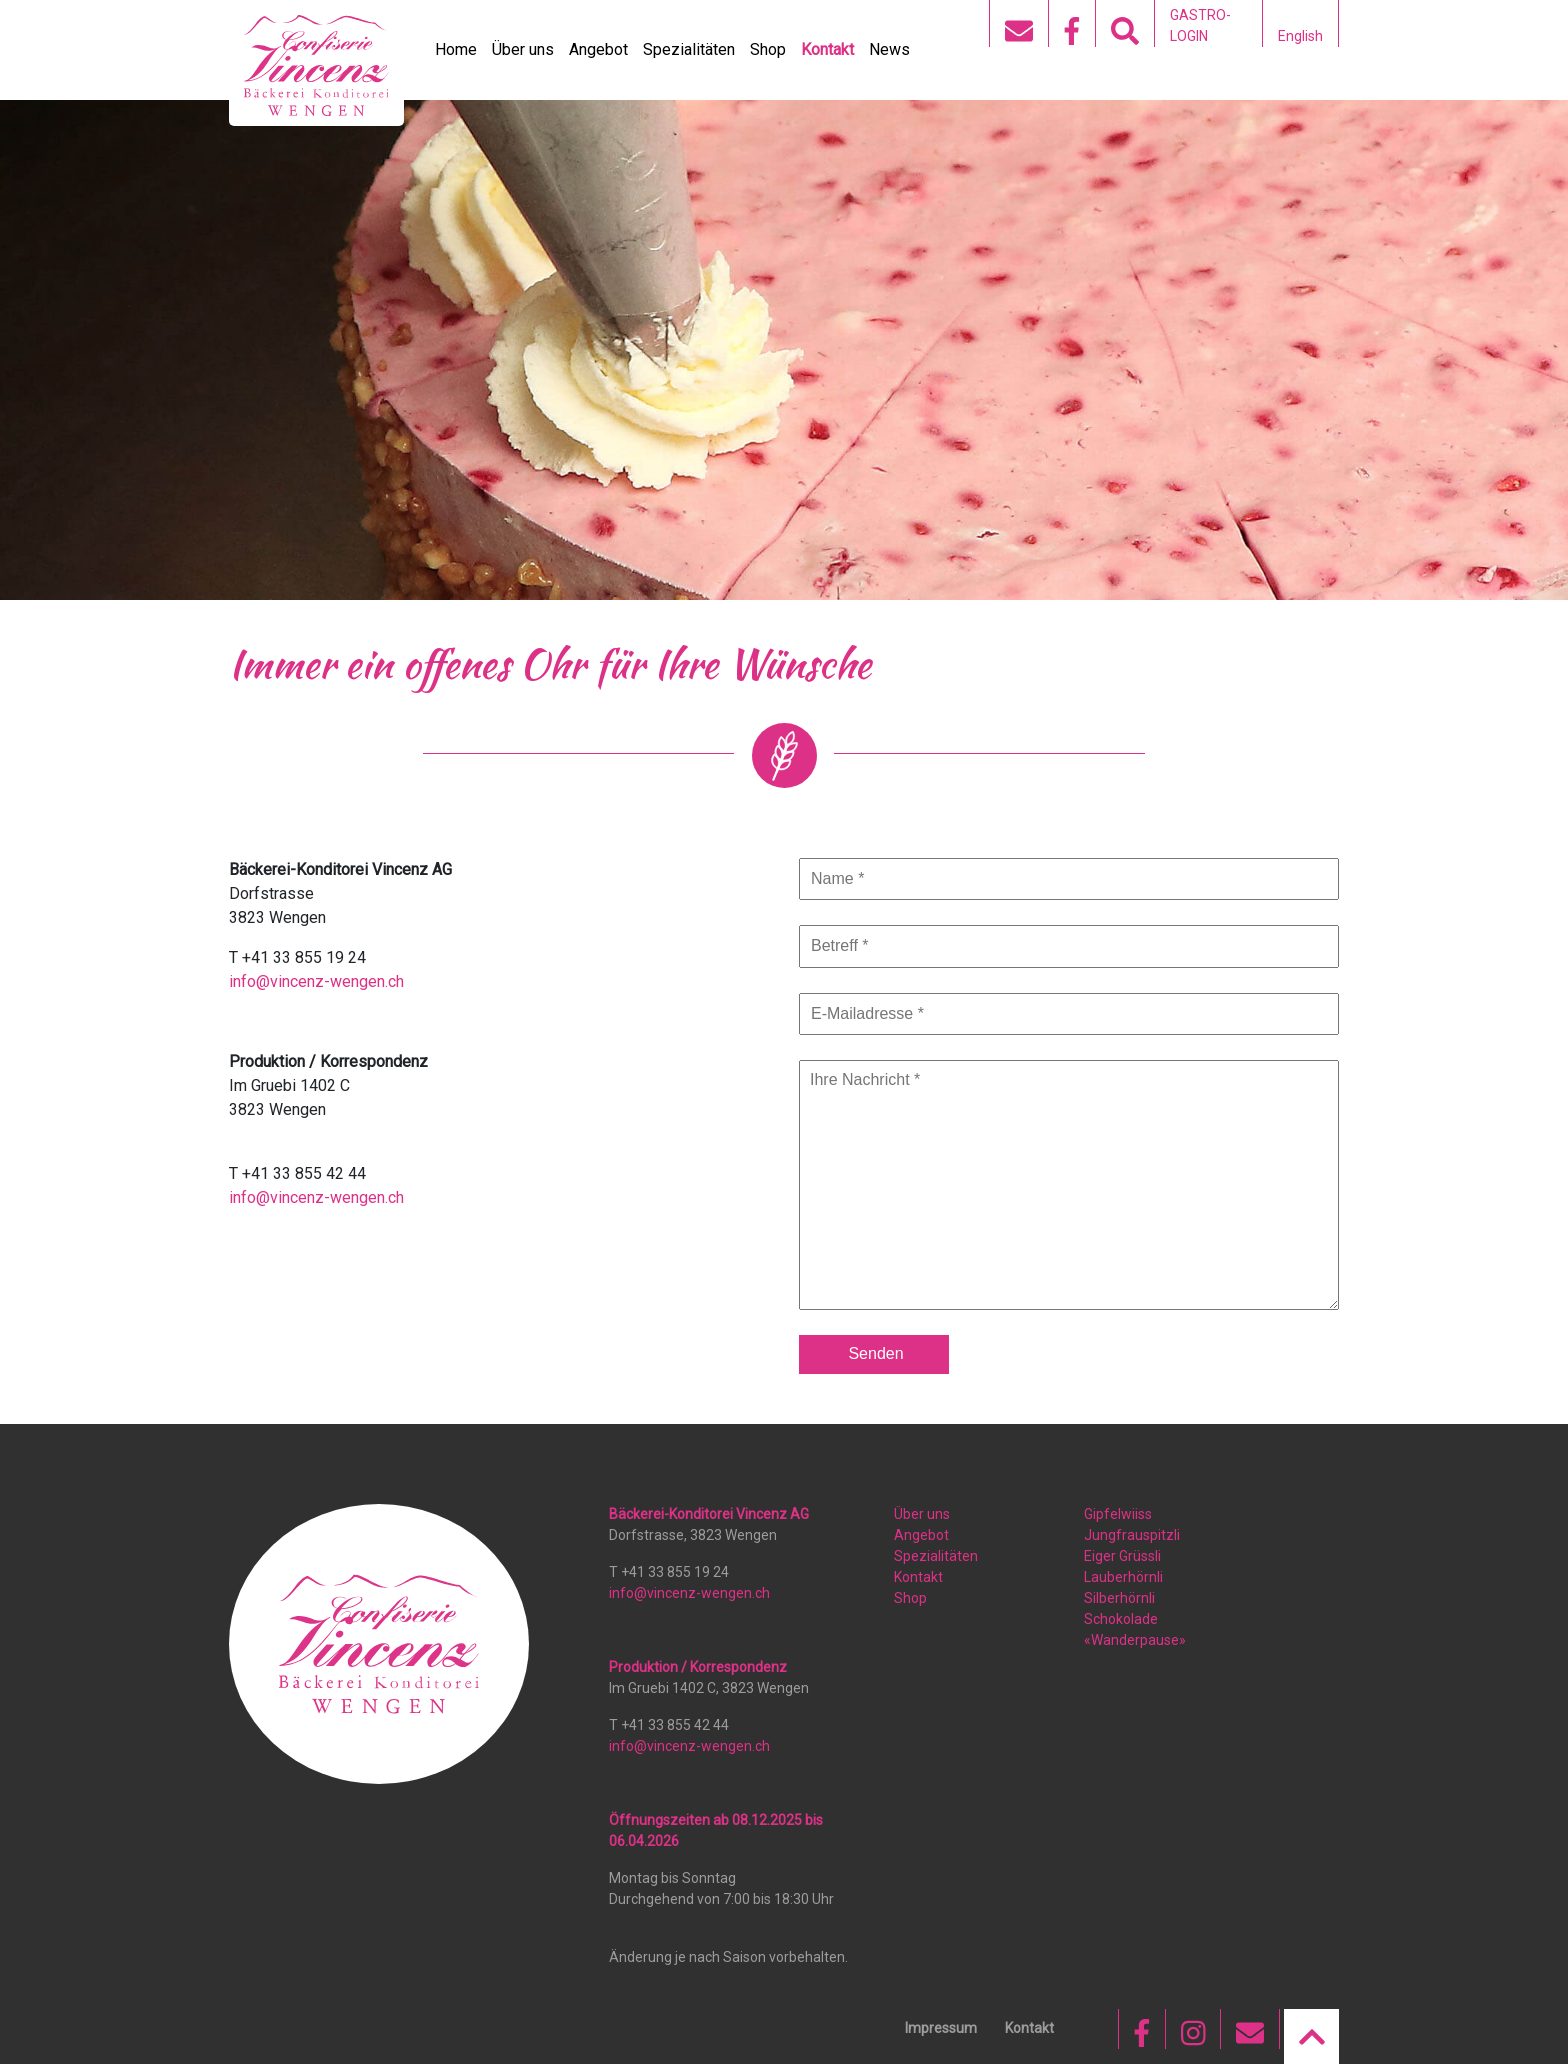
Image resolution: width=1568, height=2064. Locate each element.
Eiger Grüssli (1122, 1556)
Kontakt (827, 49)
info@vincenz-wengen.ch (316, 981)
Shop (768, 49)
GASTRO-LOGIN (1200, 25)
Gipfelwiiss (1118, 1514)
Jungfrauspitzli (1132, 1535)
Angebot (598, 49)
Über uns (523, 49)
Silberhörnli (1119, 1598)
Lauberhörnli (1123, 1577)
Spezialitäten (689, 49)
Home (456, 49)
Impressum (941, 2028)
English (1300, 36)
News (889, 49)
